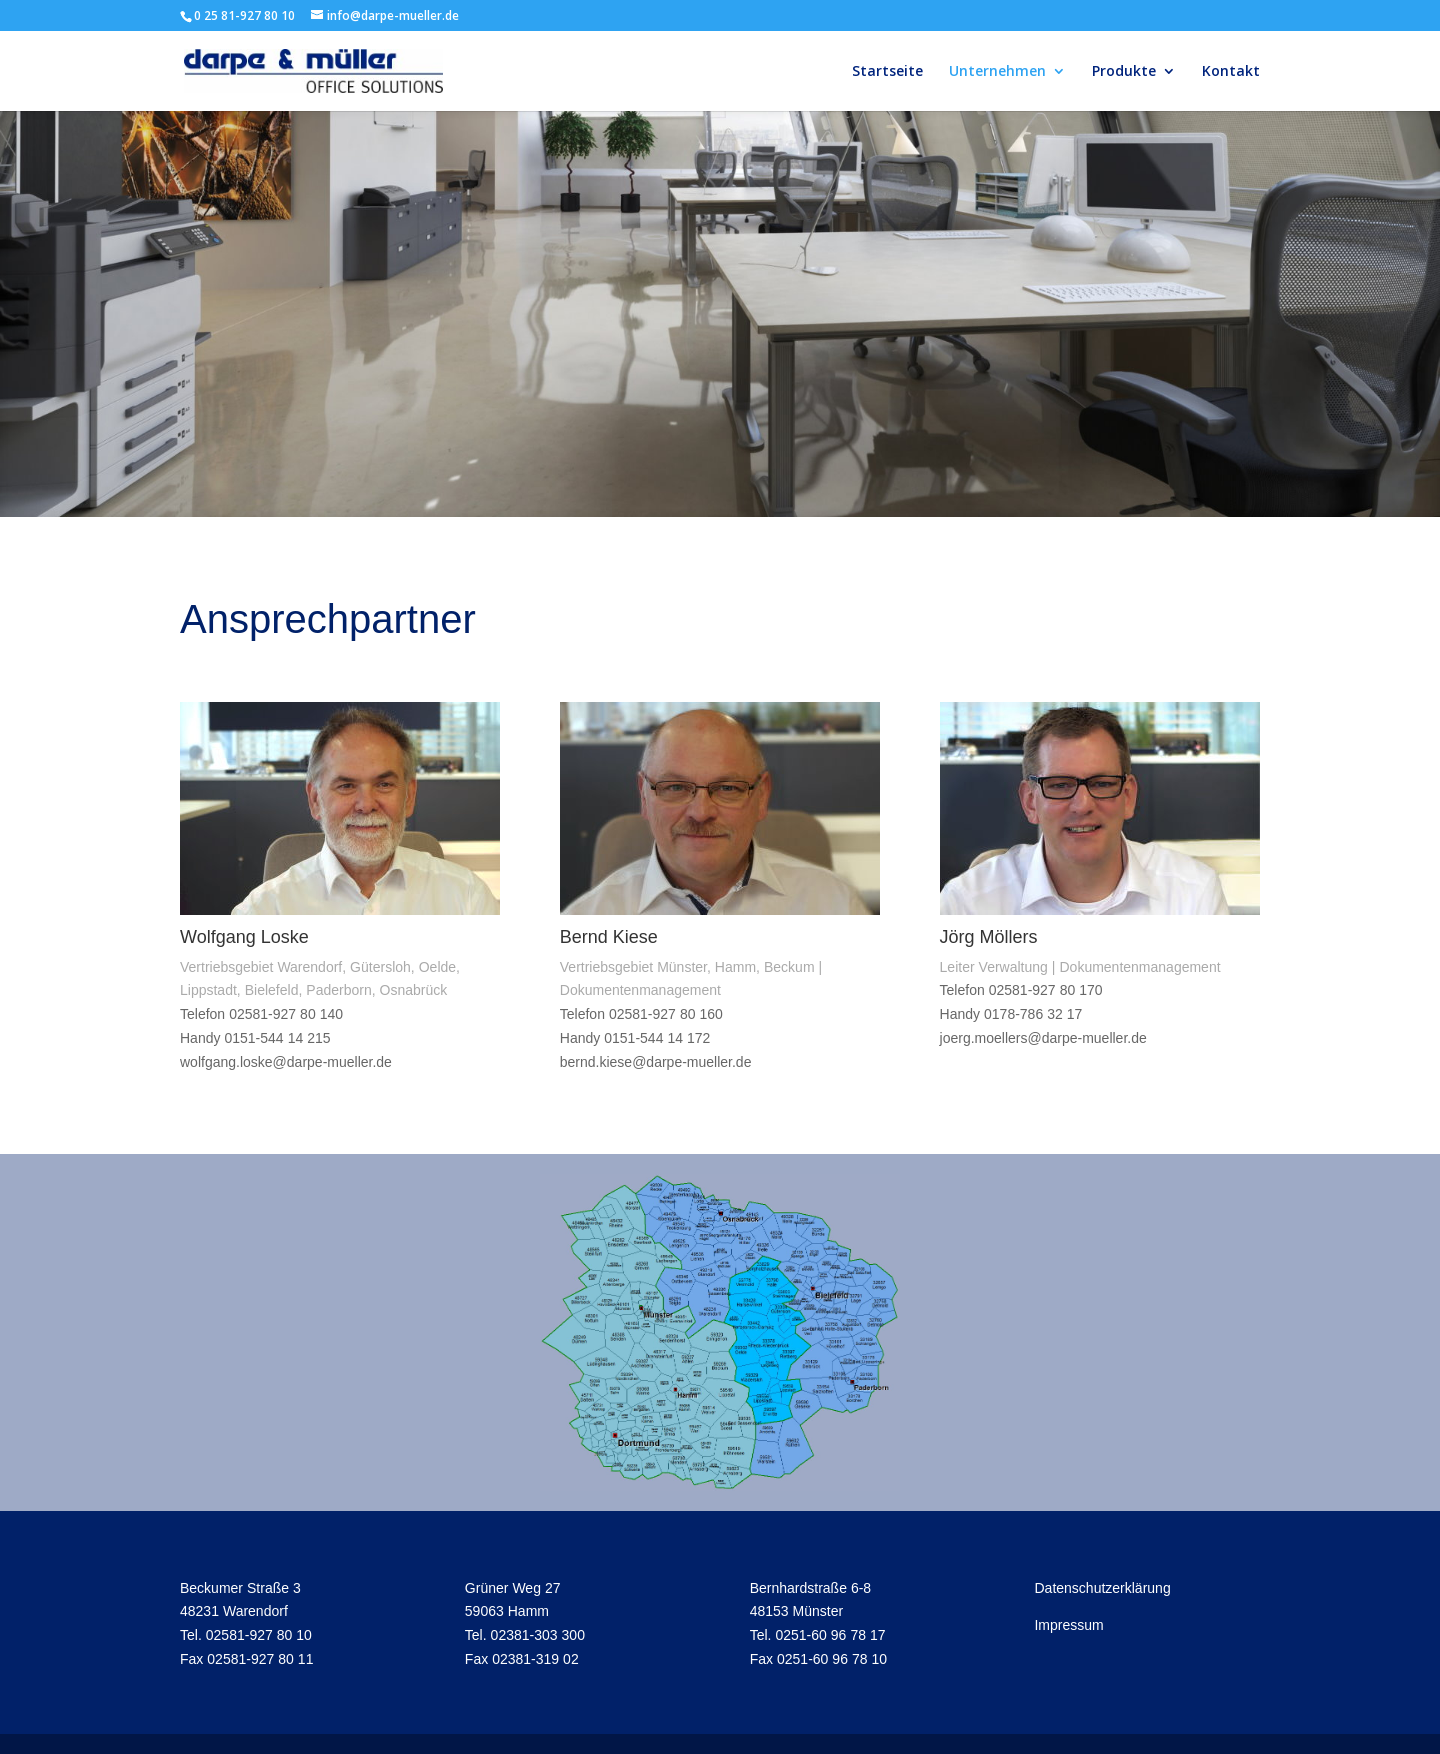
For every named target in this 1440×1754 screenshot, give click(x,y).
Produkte (1124, 72)
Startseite (887, 72)
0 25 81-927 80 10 (244, 15)
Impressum (1068, 1624)
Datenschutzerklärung (1102, 1587)
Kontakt (1231, 72)
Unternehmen (997, 72)
